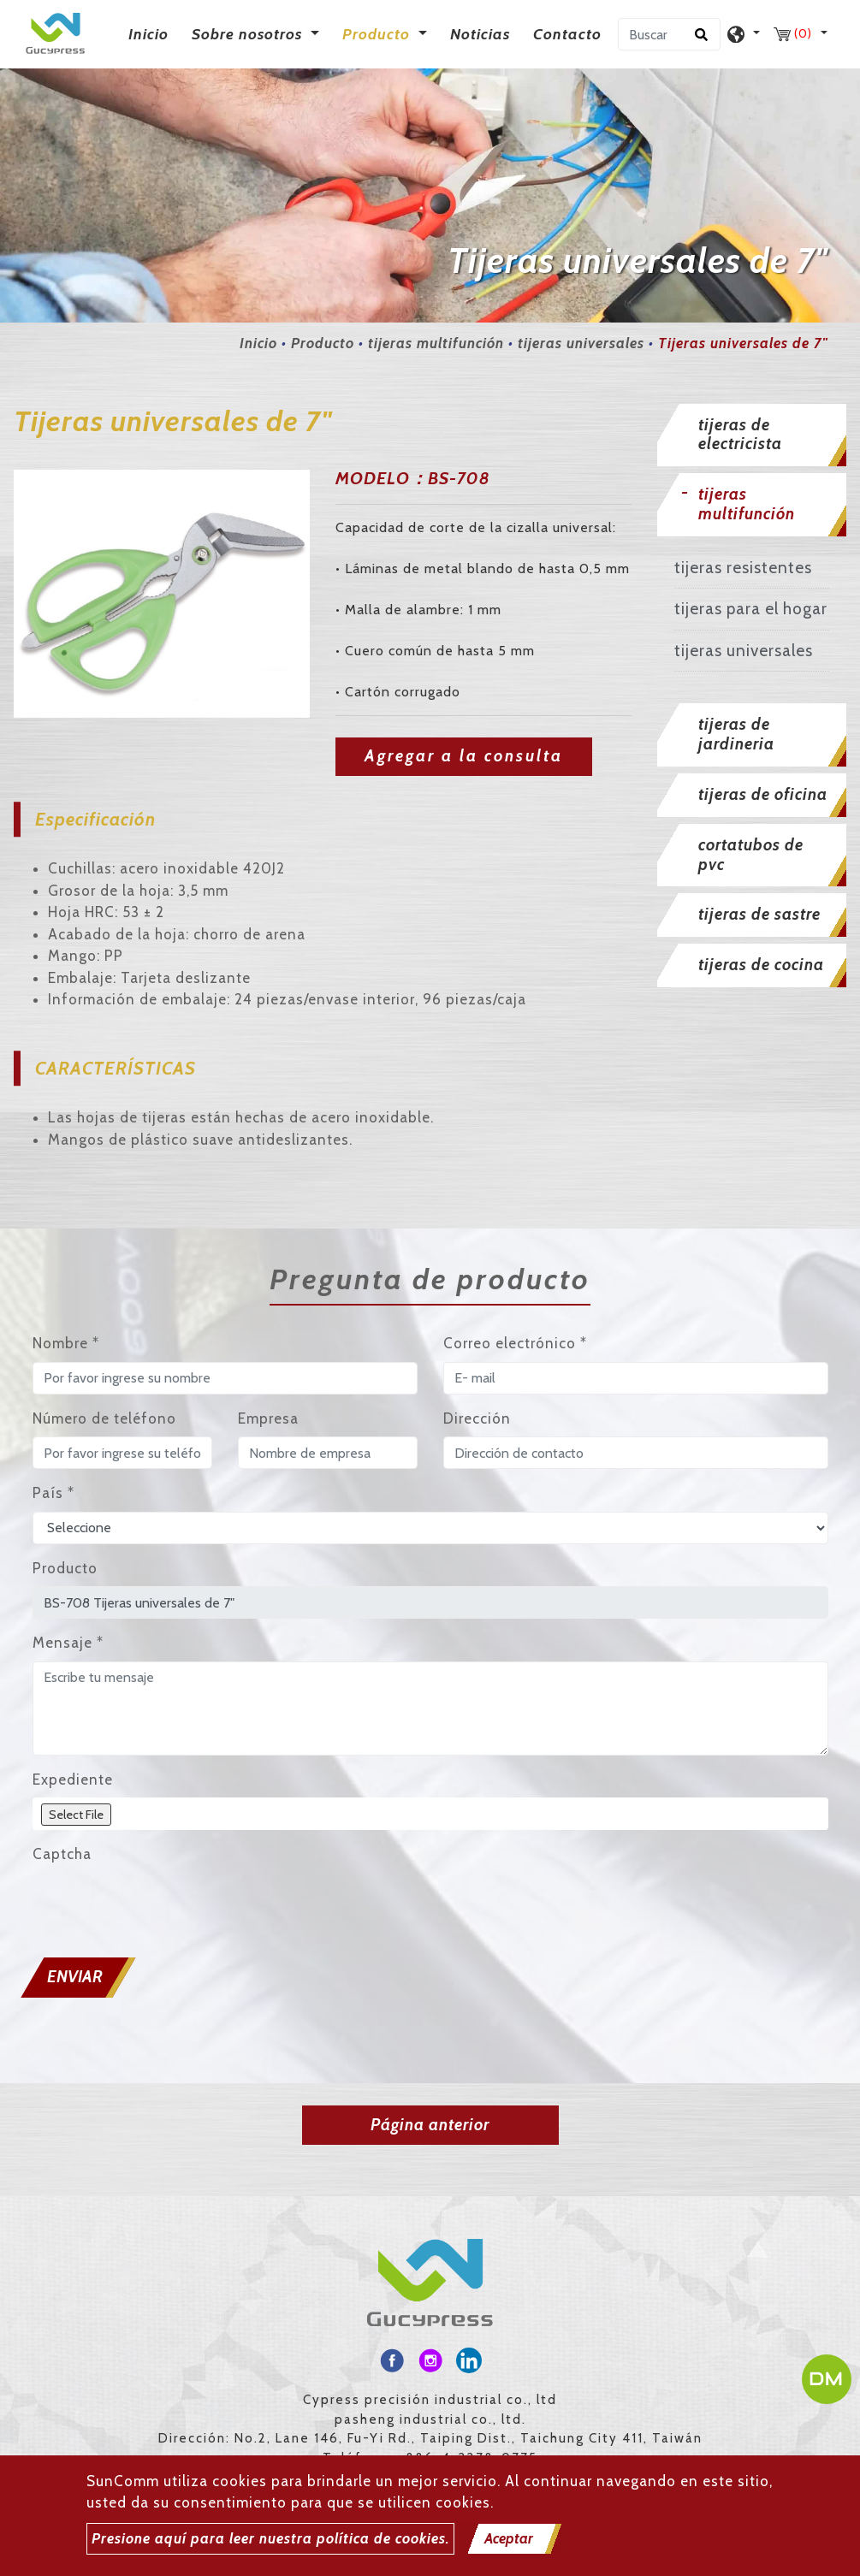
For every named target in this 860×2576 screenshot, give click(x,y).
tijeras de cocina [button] (761, 964)
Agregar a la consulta (464, 756)
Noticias (480, 34)
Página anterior (430, 2125)
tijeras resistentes (743, 567)
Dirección (477, 1418)
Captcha (62, 1853)
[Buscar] (669, 34)
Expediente (73, 1779)
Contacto (567, 34)
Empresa (268, 1418)
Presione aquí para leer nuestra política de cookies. (270, 2538)
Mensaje (68, 1642)
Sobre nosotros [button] (249, 34)
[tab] (751, 435)
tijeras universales (581, 343)
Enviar (75, 1977)
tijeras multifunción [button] (746, 504)
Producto (322, 343)
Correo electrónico (515, 1343)
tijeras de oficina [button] (762, 794)
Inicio (151, 33)
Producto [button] (378, 34)
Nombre (66, 1343)
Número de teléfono (104, 1418)
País (53, 1492)
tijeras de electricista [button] (740, 434)
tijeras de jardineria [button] (736, 734)
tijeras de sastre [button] (759, 914)
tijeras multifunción (436, 343)
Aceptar (508, 2538)
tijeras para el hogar (750, 609)
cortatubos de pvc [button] (751, 854)
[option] (162, 593)
